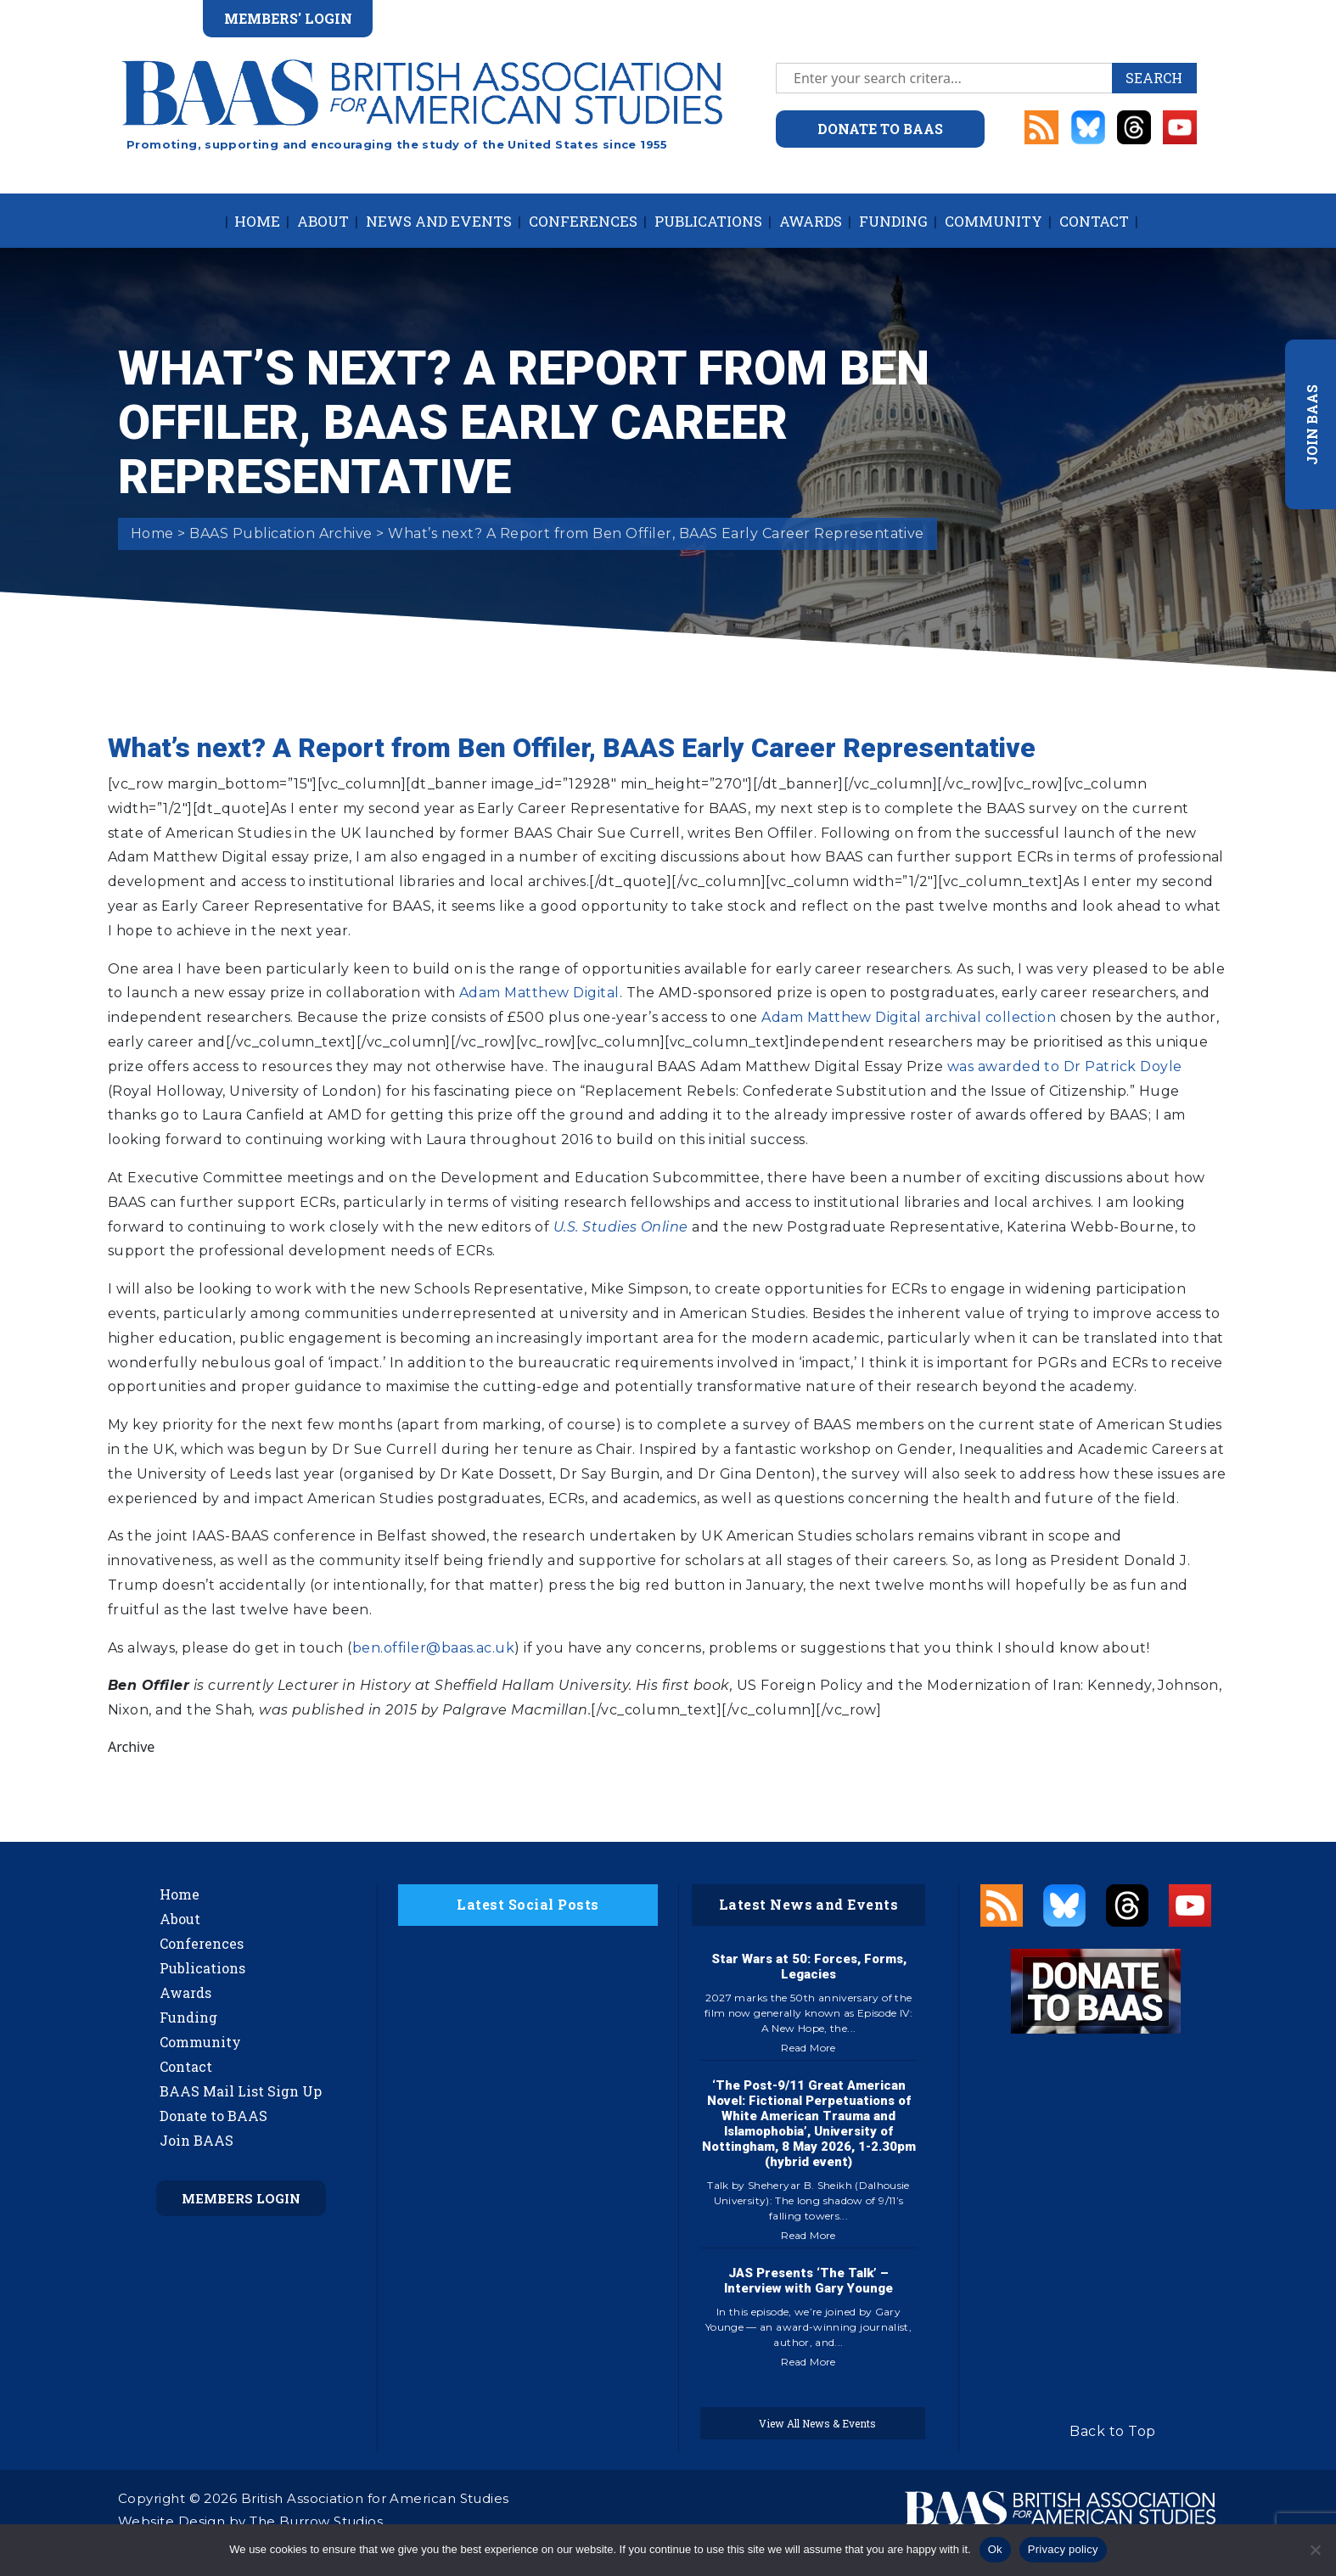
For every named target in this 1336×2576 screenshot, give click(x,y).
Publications (708, 221)
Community (993, 221)
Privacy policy (1063, 2549)
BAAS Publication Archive (281, 533)
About (323, 221)
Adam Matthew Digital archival (871, 1017)
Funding (893, 221)
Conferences (583, 221)
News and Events (439, 221)
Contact (1094, 221)
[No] (1314, 2549)
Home (257, 221)
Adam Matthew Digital (539, 993)
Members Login (241, 2198)
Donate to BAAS (213, 2115)
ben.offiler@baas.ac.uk (433, 1648)
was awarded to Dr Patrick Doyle (1064, 1066)
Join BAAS (196, 2140)
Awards (810, 221)
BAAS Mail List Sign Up (241, 2091)
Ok (995, 2549)
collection (1021, 1017)
